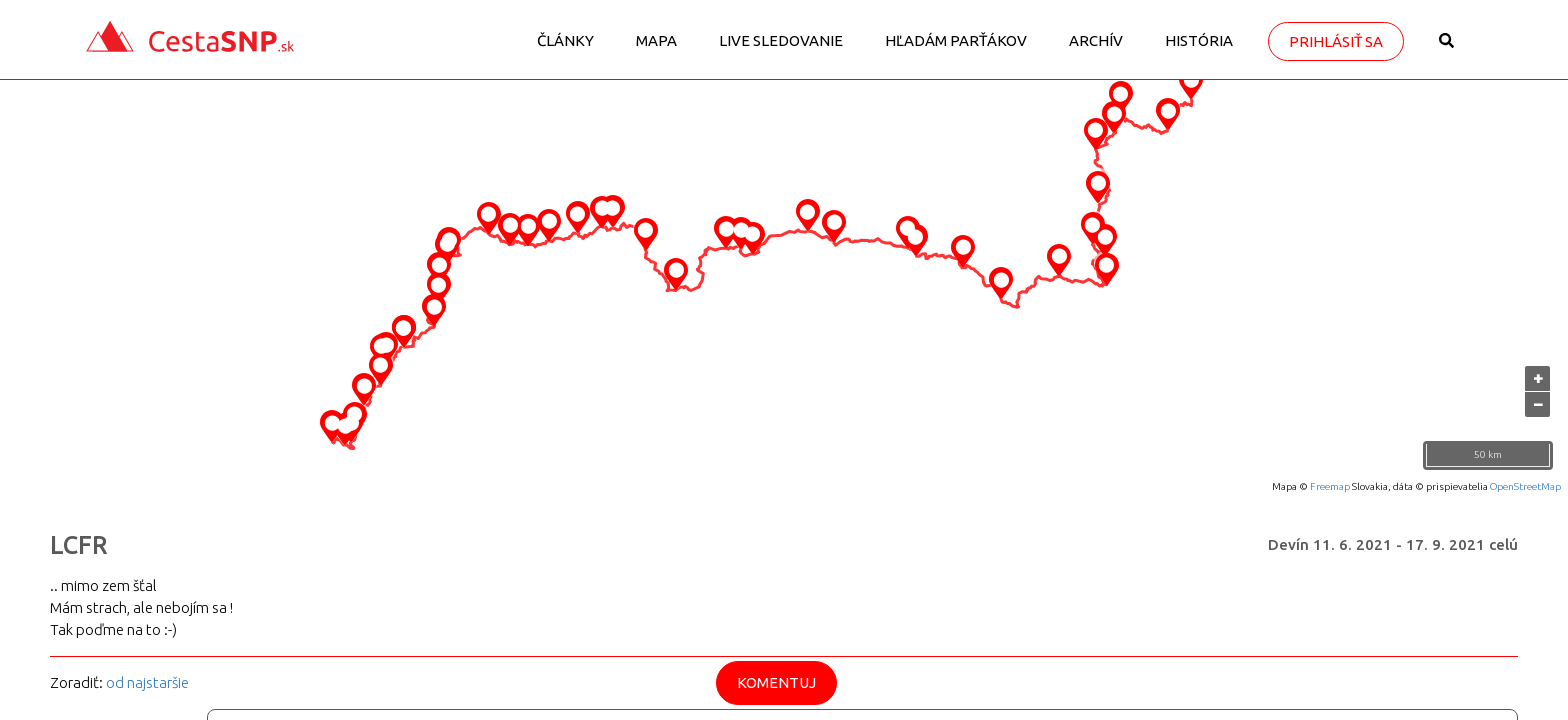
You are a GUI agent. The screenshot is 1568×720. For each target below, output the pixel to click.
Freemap (1330, 486)
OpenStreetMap (1525, 486)
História (1199, 40)
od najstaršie (147, 682)
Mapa (656, 40)
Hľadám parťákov (956, 40)
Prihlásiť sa (1336, 41)
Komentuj (776, 682)
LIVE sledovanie (781, 40)
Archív (1096, 40)
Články (565, 40)
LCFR (79, 545)
